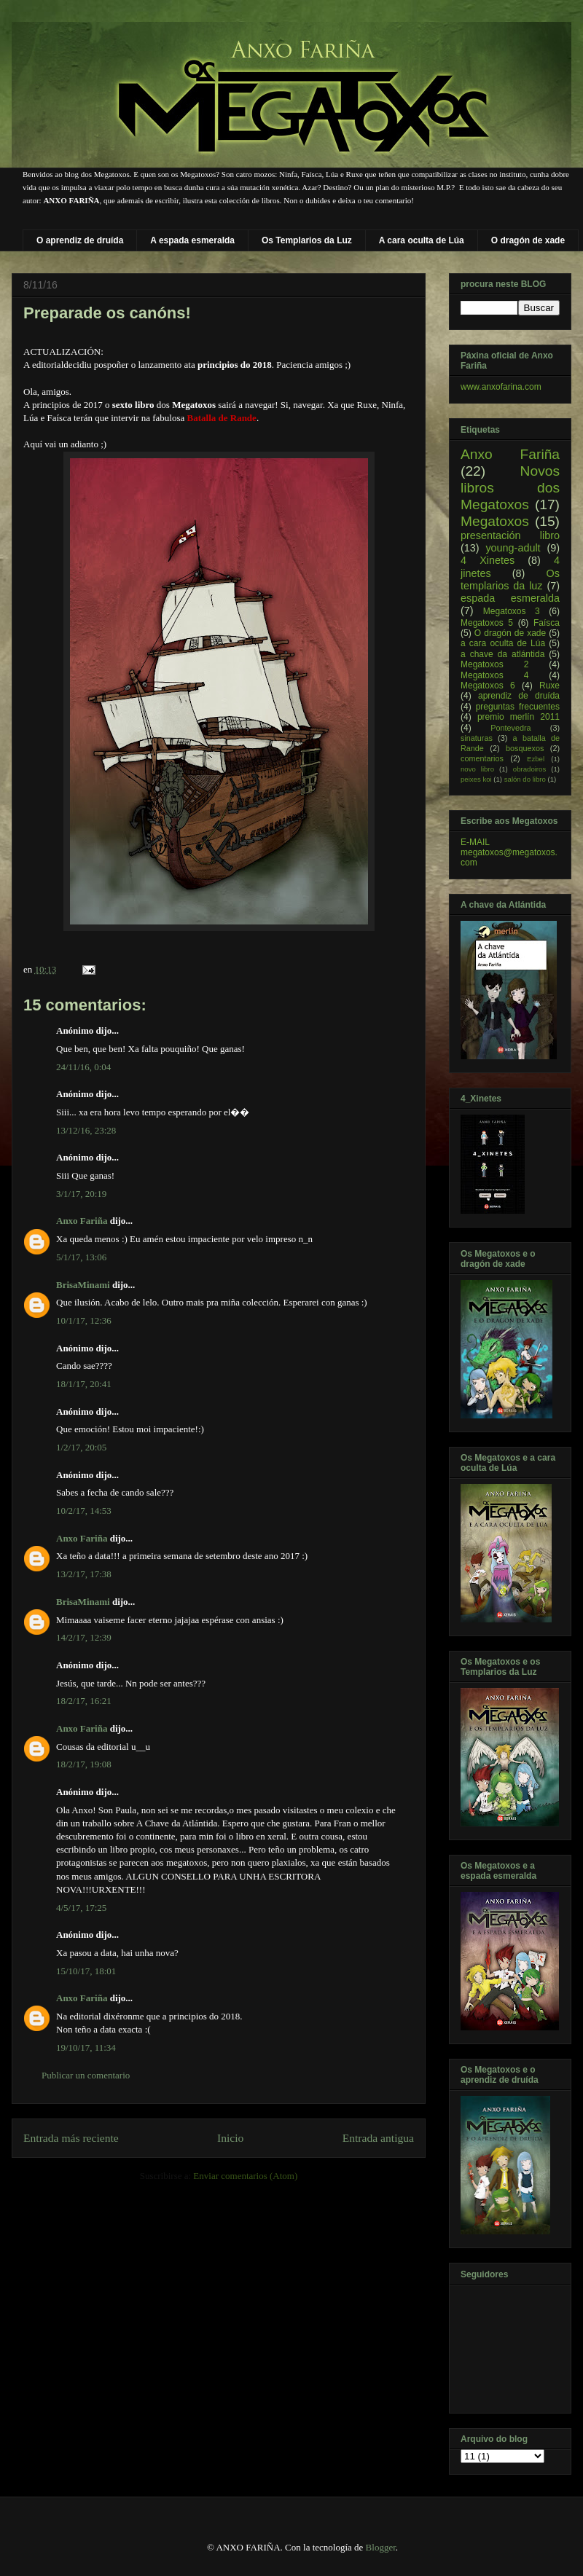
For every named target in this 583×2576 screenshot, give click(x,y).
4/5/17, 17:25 (81, 1907)
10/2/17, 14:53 (83, 1510)
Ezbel (535, 759)
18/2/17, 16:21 (83, 1700)
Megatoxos (495, 521)
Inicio (230, 2138)
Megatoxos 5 (487, 623)
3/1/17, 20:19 (81, 1193)
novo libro (477, 769)
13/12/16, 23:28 (86, 1130)
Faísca (546, 623)
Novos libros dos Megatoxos (510, 487)
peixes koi (476, 779)
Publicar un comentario (86, 2075)
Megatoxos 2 (494, 664)
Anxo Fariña (81, 1220)
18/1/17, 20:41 (83, 1383)
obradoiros (529, 769)
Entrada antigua (378, 2138)
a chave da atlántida (502, 654)
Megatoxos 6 (488, 685)
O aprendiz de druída (79, 240)
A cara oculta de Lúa (421, 240)
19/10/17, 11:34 (86, 2047)
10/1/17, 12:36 (83, 1320)
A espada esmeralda (192, 240)
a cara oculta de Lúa (503, 643)
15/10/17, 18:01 (86, 1971)
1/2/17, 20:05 (81, 1447)
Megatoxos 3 (511, 611)
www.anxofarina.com (501, 387)
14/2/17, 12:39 (83, 1637)
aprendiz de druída (519, 696)
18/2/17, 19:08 (83, 1764)
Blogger (381, 2547)
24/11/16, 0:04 (83, 1066)
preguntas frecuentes (518, 707)
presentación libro (510, 535)
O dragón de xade (528, 240)
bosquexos (525, 748)
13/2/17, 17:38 (83, 1573)
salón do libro (525, 779)
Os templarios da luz (510, 580)
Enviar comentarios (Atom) (245, 2175)
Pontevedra (510, 727)
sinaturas (477, 738)
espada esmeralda (510, 598)
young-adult (512, 548)
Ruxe (549, 685)
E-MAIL (475, 842)
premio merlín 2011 (518, 717)
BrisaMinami (83, 1284)
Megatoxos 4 (494, 675)
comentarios (482, 758)
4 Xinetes (487, 560)
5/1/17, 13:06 (81, 1257)
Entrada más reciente (71, 2138)
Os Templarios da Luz (307, 240)
